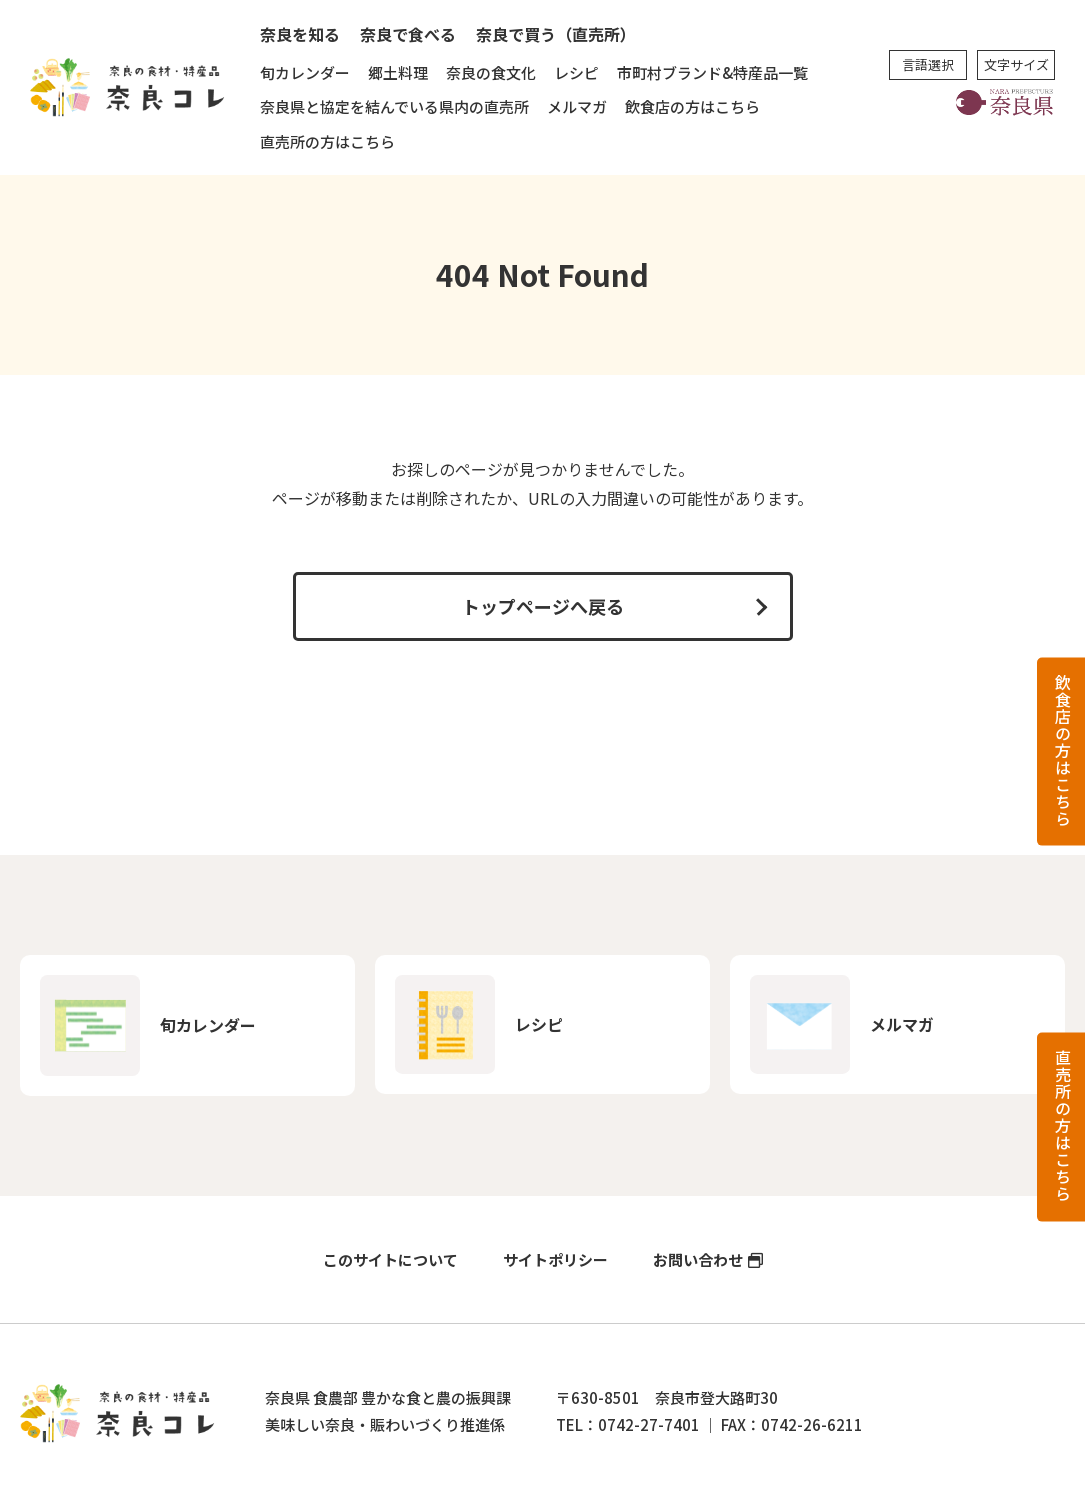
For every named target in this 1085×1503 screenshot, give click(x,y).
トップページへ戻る (543, 606)
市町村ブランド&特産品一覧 (712, 72)
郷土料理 (398, 72)
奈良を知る (300, 34)
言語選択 (928, 64)
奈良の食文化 (491, 72)
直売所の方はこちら (327, 141)
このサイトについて (390, 1259)
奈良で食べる (408, 34)
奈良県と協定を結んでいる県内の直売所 (394, 106)
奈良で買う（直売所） (556, 34)
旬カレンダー (305, 72)
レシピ (576, 72)
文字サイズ (1016, 64)
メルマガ (577, 106)
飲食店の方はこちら (692, 106)
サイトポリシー (555, 1259)
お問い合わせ (698, 1259)
